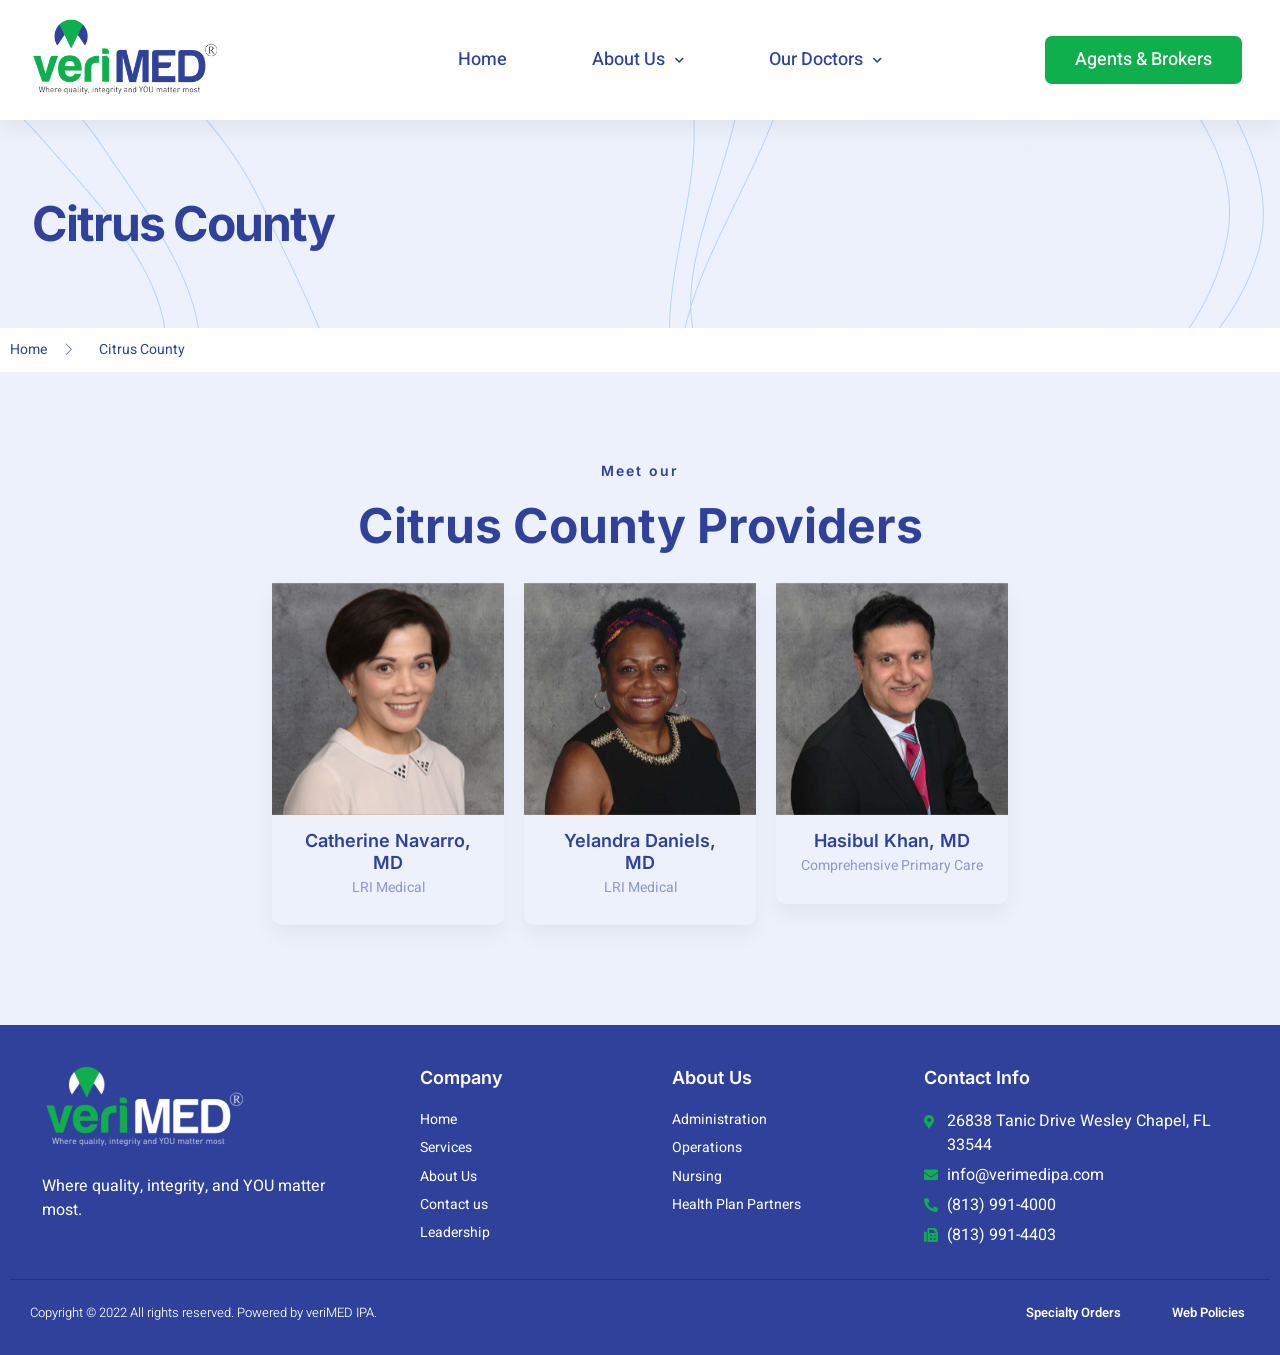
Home (482, 59)
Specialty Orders (1073, 1313)
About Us (638, 60)
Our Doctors (825, 60)
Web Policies (1208, 1313)
